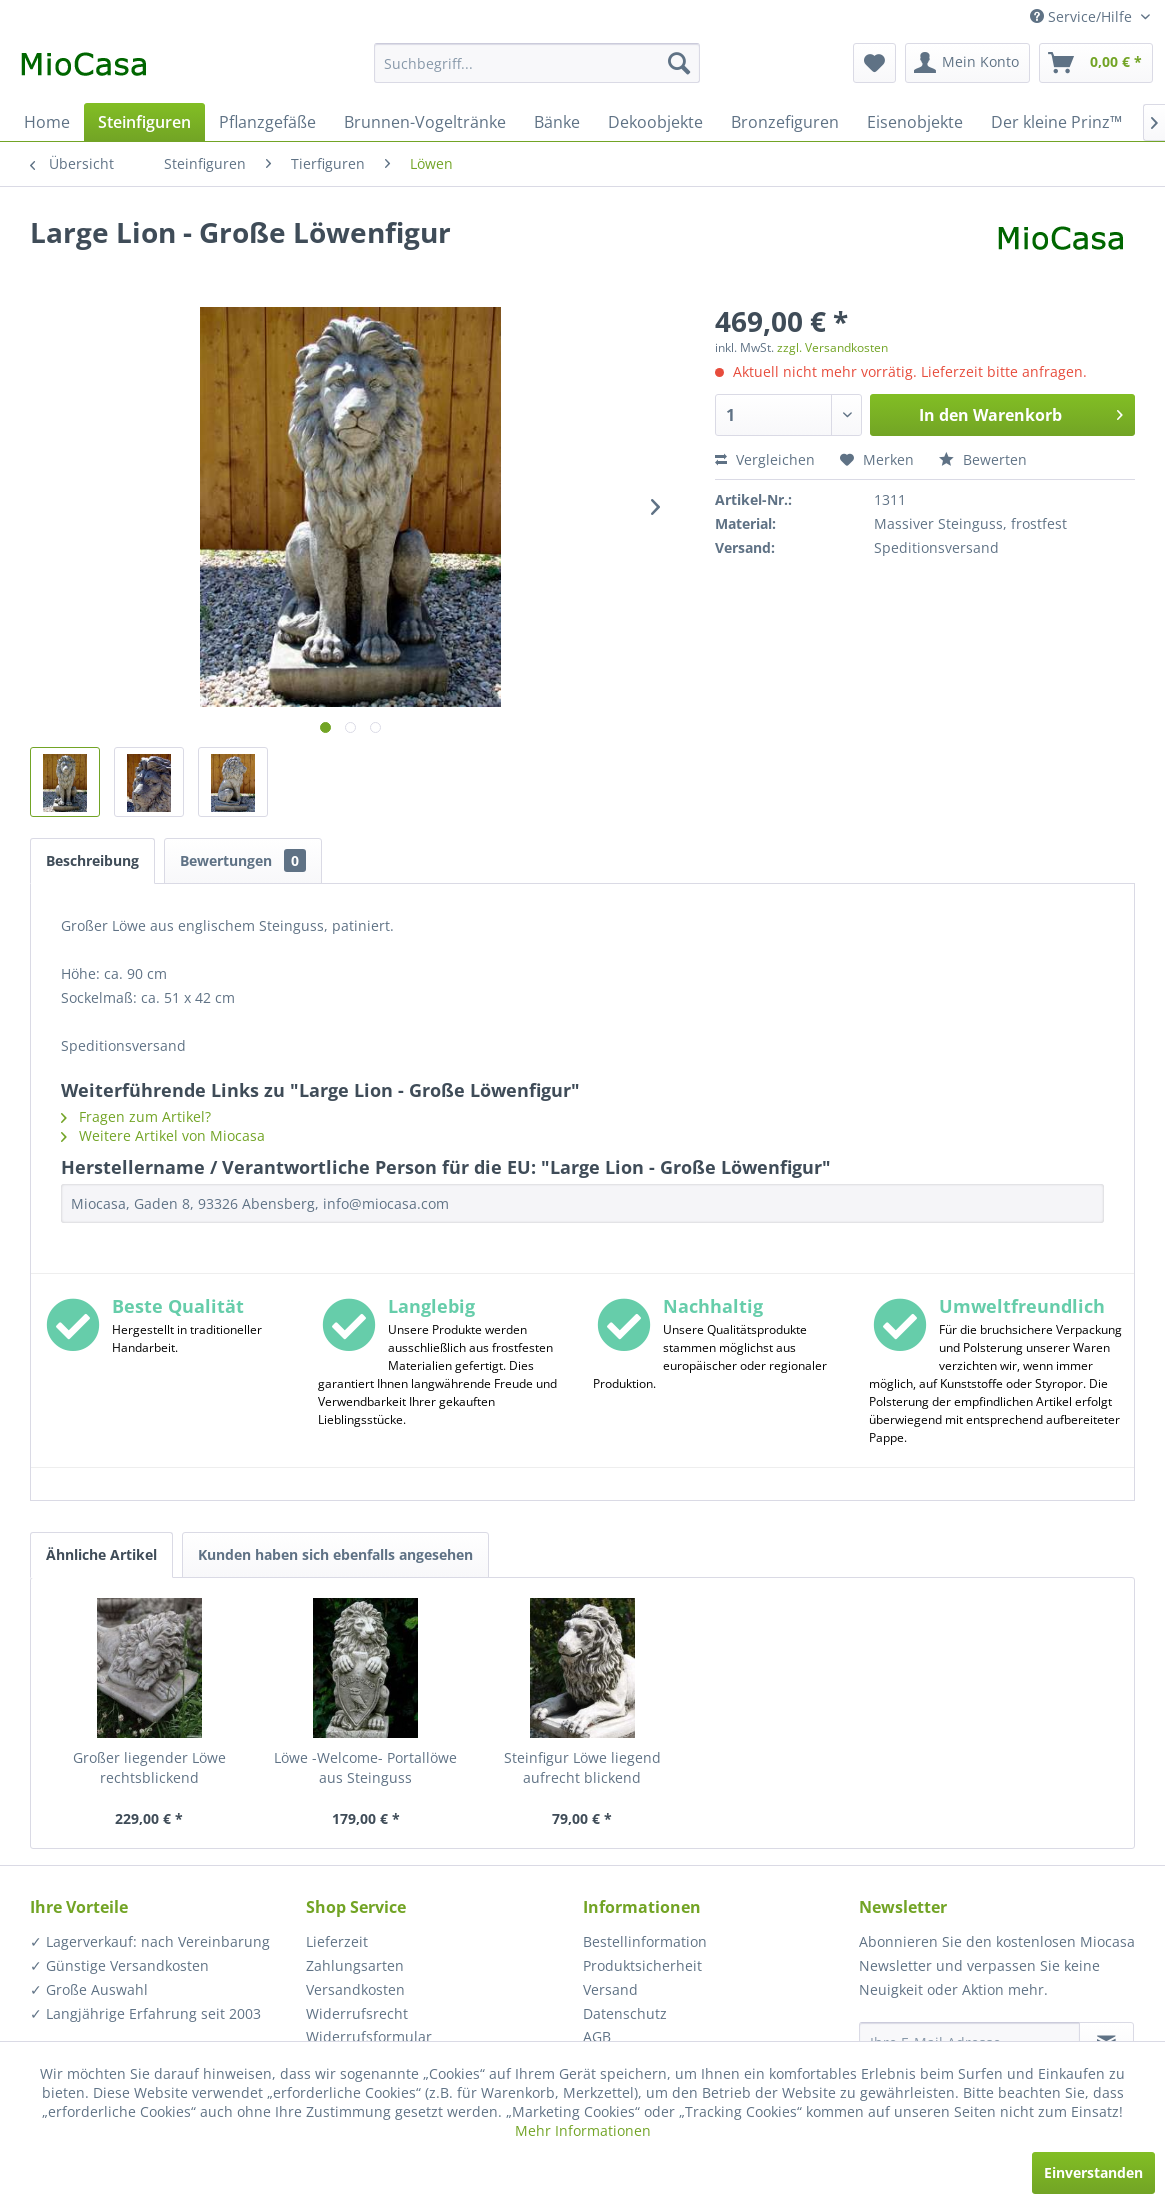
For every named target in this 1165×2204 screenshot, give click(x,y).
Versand (610, 1989)
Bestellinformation (645, 1941)
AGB (597, 2036)
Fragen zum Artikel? (136, 1116)
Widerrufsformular (369, 2036)
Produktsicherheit (642, 1965)
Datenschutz (625, 2013)
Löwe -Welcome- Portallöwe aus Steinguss (365, 1767)
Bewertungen (243, 860)
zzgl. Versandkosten (832, 347)
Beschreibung (92, 860)
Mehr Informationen (583, 2130)
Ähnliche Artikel (101, 1554)
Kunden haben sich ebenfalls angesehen (335, 1554)
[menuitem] (537, 63)
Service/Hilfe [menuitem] (1083, 16)
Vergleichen (765, 459)
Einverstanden (1093, 2172)
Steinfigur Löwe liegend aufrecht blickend (582, 1767)
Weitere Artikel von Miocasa (163, 1135)
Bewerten (983, 459)
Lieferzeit (337, 1941)
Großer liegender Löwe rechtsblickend (149, 1767)
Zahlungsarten (355, 1965)
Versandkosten (355, 1989)
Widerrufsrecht (357, 2013)
